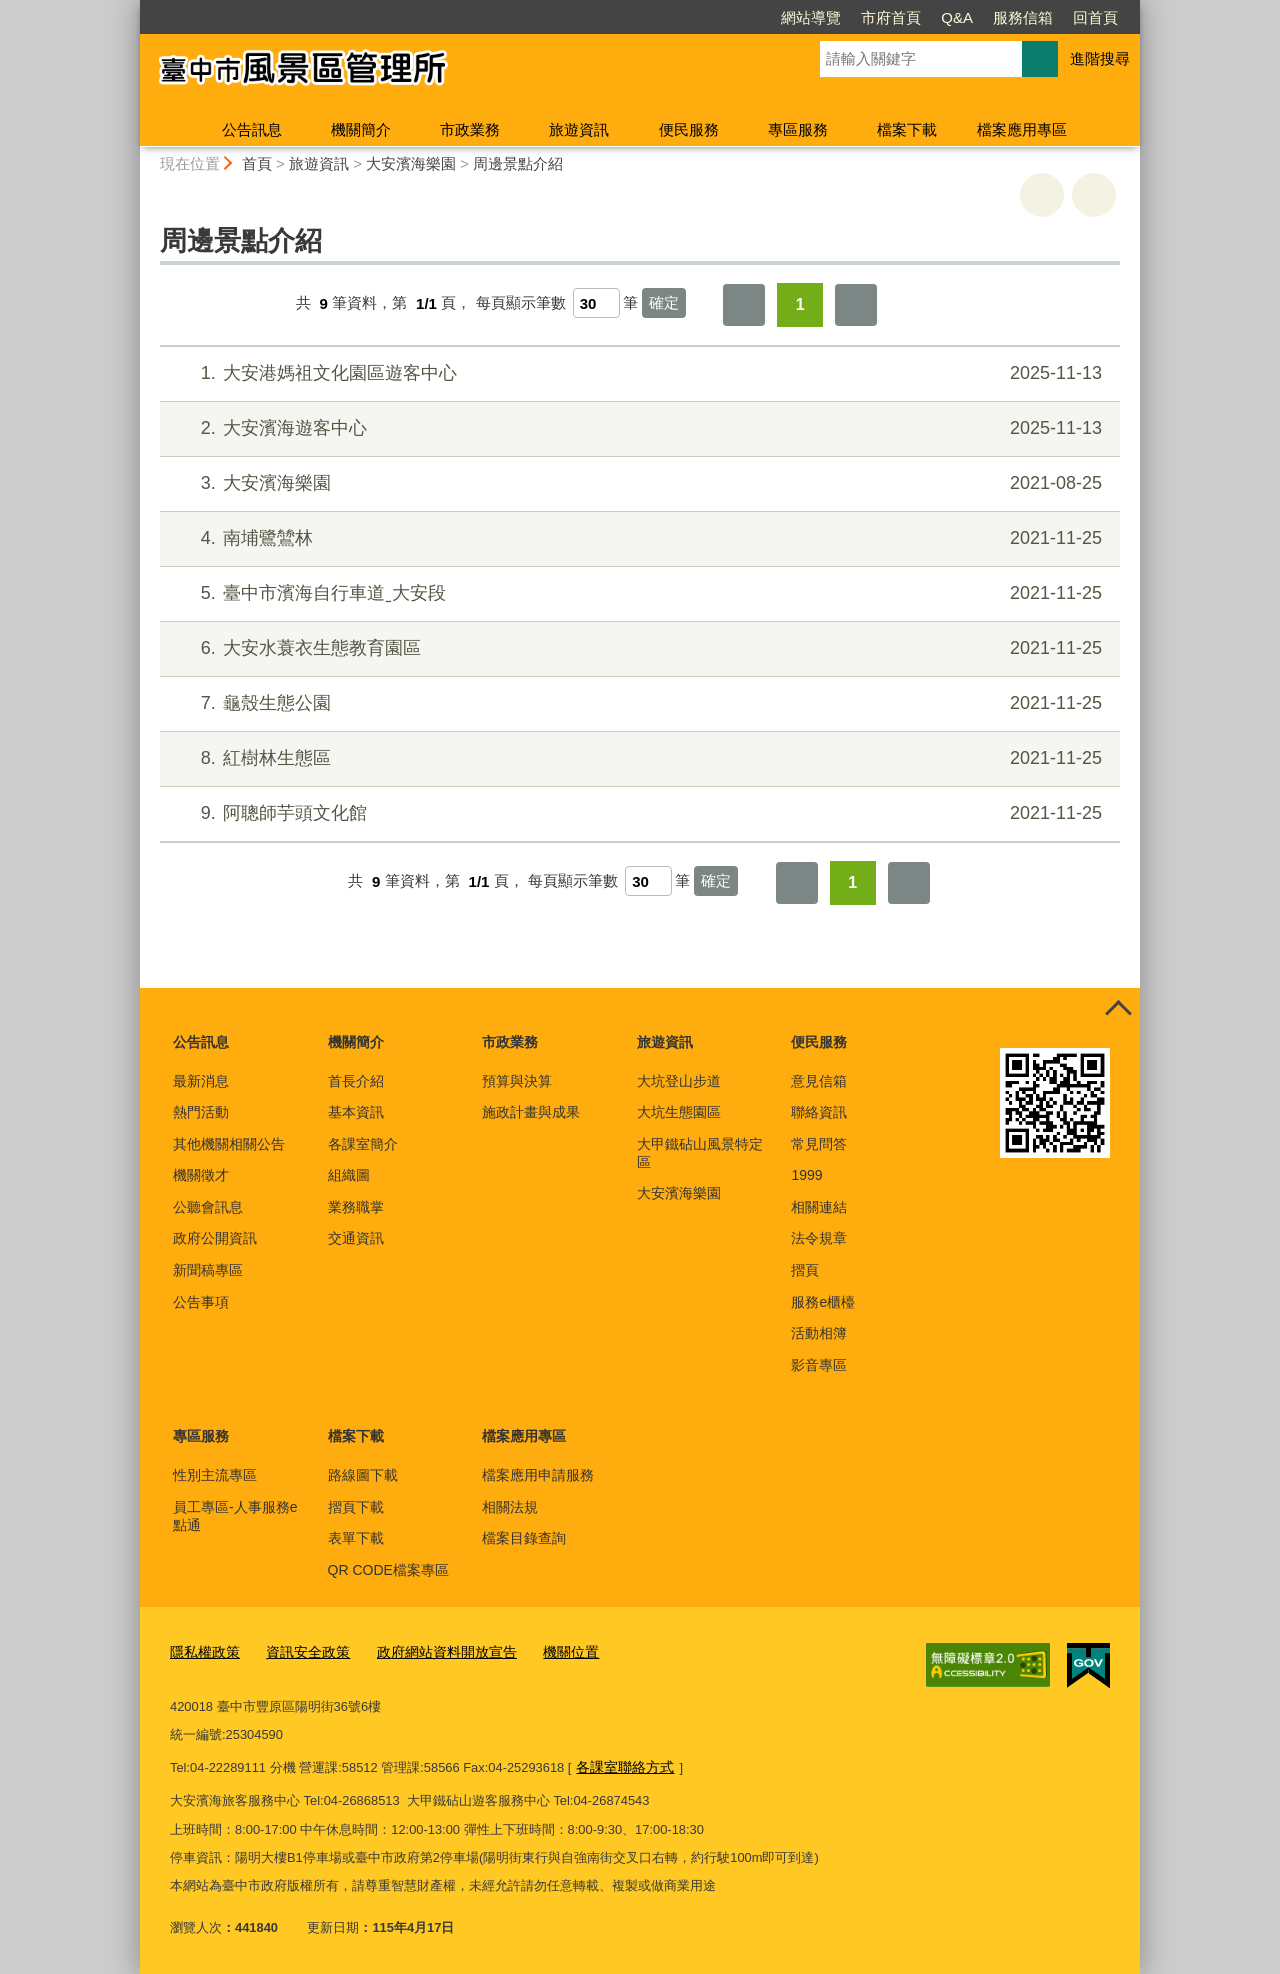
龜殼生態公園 (637, 703)
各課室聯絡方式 (621, 1765)
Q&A (842, 17)
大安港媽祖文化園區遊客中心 (637, 373)
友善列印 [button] (1042, 195)
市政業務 (470, 129)
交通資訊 (356, 1238)
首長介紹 (356, 1081)
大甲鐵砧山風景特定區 (700, 1153)
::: (131, 8)
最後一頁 (856, 305)
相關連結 (819, 1207)
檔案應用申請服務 (538, 1475)
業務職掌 (356, 1207)
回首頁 (980, 17)
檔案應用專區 (1022, 129)
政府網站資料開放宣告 (431, 1652)
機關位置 (548, 1652)
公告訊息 (252, 129)
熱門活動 (201, 1112)
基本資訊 (356, 1112)
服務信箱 (908, 17)
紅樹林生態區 (637, 758)
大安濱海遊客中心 (637, 428)
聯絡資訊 (819, 1112)
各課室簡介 (363, 1144)
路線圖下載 (363, 1475)
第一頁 (744, 305)
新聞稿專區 (208, 1270)
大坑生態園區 (679, 1112)
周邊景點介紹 (518, 163)
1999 (806, 1175)
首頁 (257, 163)
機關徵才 (201, 1175)
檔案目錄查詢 (524, 1538)
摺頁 (805, 1270)
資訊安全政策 (300, 1652)
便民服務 (689, 129)
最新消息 (201, 1081)
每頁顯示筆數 (521, 303)
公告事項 (201, 1302)
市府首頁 (776, 17)
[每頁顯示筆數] (596, 303)
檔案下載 (907, 129)
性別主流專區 (215, 1475)
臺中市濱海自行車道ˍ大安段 (637, 593)
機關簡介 (361, 129)
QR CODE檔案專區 (388, 1570)
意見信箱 (819, 1081)
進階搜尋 (1100, 58)
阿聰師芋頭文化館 (637, 813)
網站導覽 (696, 17)
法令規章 (819, 1238)
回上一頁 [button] (1094, 195)
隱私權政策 (202, 1652)
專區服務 (798, 129)
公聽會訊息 (208, 1207)
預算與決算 (517, 1081)
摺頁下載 (356, 1507)
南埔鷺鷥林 (637, 538)
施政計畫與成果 (531, 1112)
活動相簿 (819, 1333)
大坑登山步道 (679, 1081)
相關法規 (510, 1507)
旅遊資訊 (579, 129)
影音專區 (819, 1365)
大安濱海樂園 (411, 163)
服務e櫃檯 (823, 1302)
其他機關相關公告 (229, 1144)
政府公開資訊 (215, 1238)
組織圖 (349, 1175)
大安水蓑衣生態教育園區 (637, 648)
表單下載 (356, 1538)
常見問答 (819, 1144)
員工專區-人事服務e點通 (235, 1516)
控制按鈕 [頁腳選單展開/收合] (1118, 1010)
